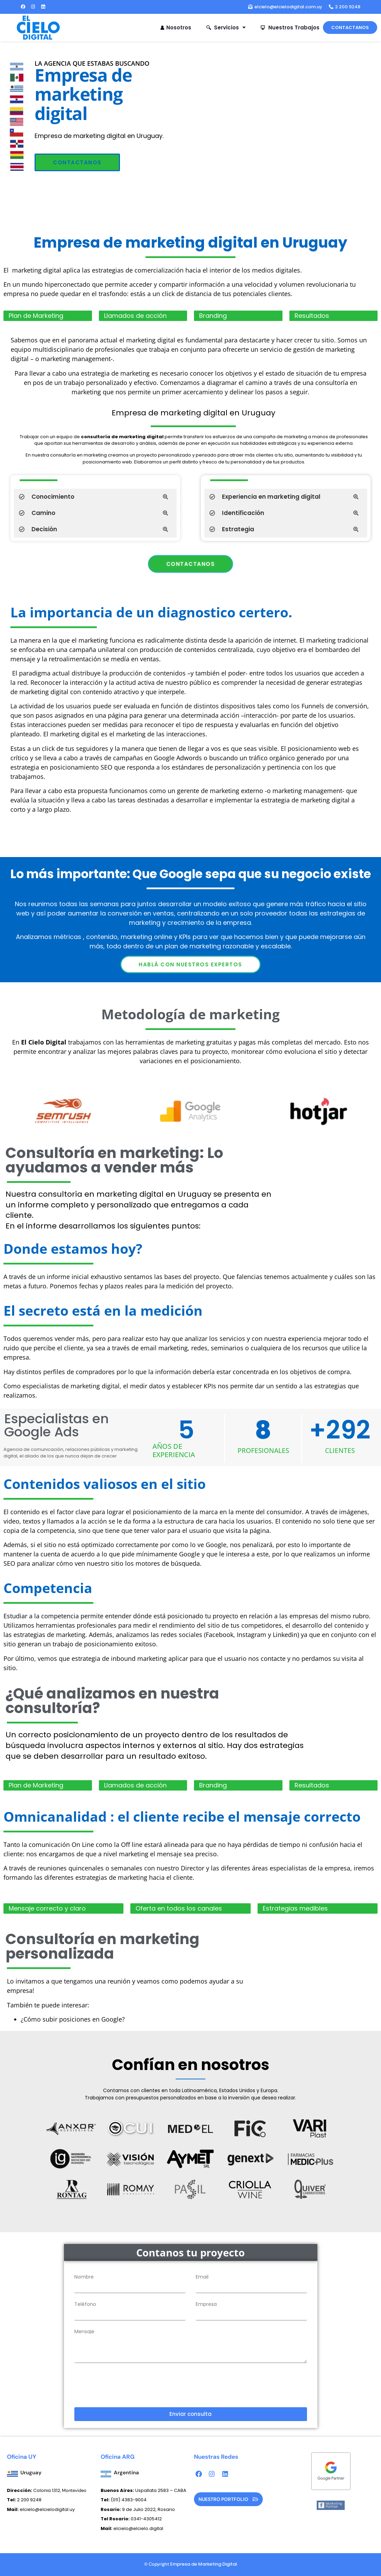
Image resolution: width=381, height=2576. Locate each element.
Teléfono (85, 2304)
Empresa (206, 2304)
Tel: (106, 2499)
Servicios (225, 27)
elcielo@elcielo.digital (132, 2528)
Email (202, 2276)
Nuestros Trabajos (289, 27)
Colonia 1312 (33, 2490)
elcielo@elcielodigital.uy (41, 2509)
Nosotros (175, 27)
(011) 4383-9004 (129, 2499)
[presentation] (126, 2385)
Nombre (84, 2276)
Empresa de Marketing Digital (203, 2564)
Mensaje (84, 2331)
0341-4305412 (131, 2518)
